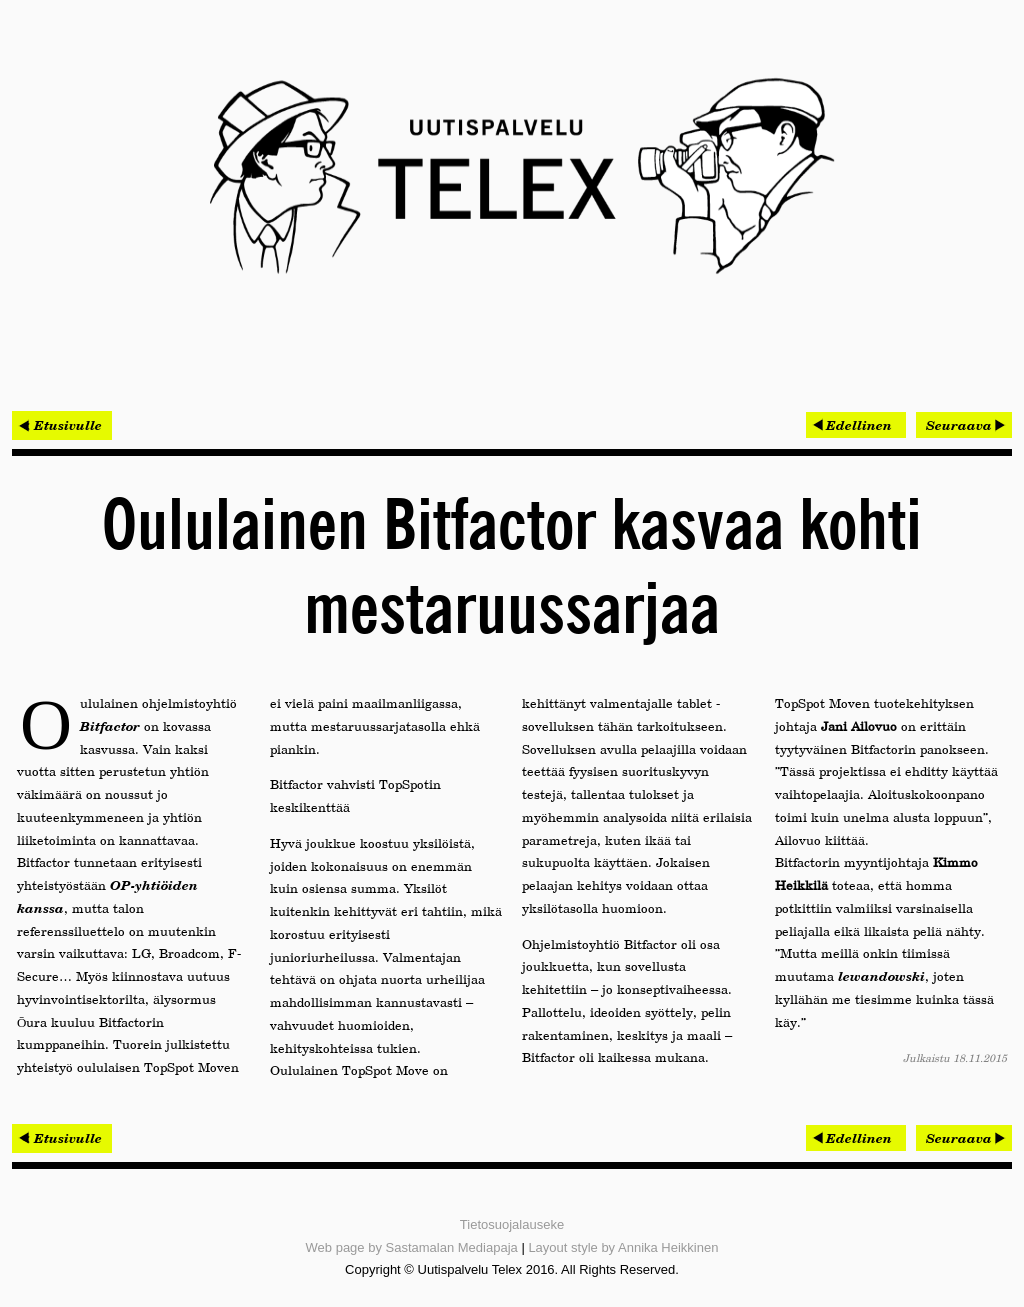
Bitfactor (110, 726)
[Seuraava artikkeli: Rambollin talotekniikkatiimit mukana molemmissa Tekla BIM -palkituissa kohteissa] (964, 425)
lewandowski (881, 976)
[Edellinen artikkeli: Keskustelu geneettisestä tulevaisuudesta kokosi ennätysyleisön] (856, 425)
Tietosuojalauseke (512, 1224)
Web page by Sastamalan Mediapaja (412, 1247)
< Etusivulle (62, 425)
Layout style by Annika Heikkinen (623, 1247)
